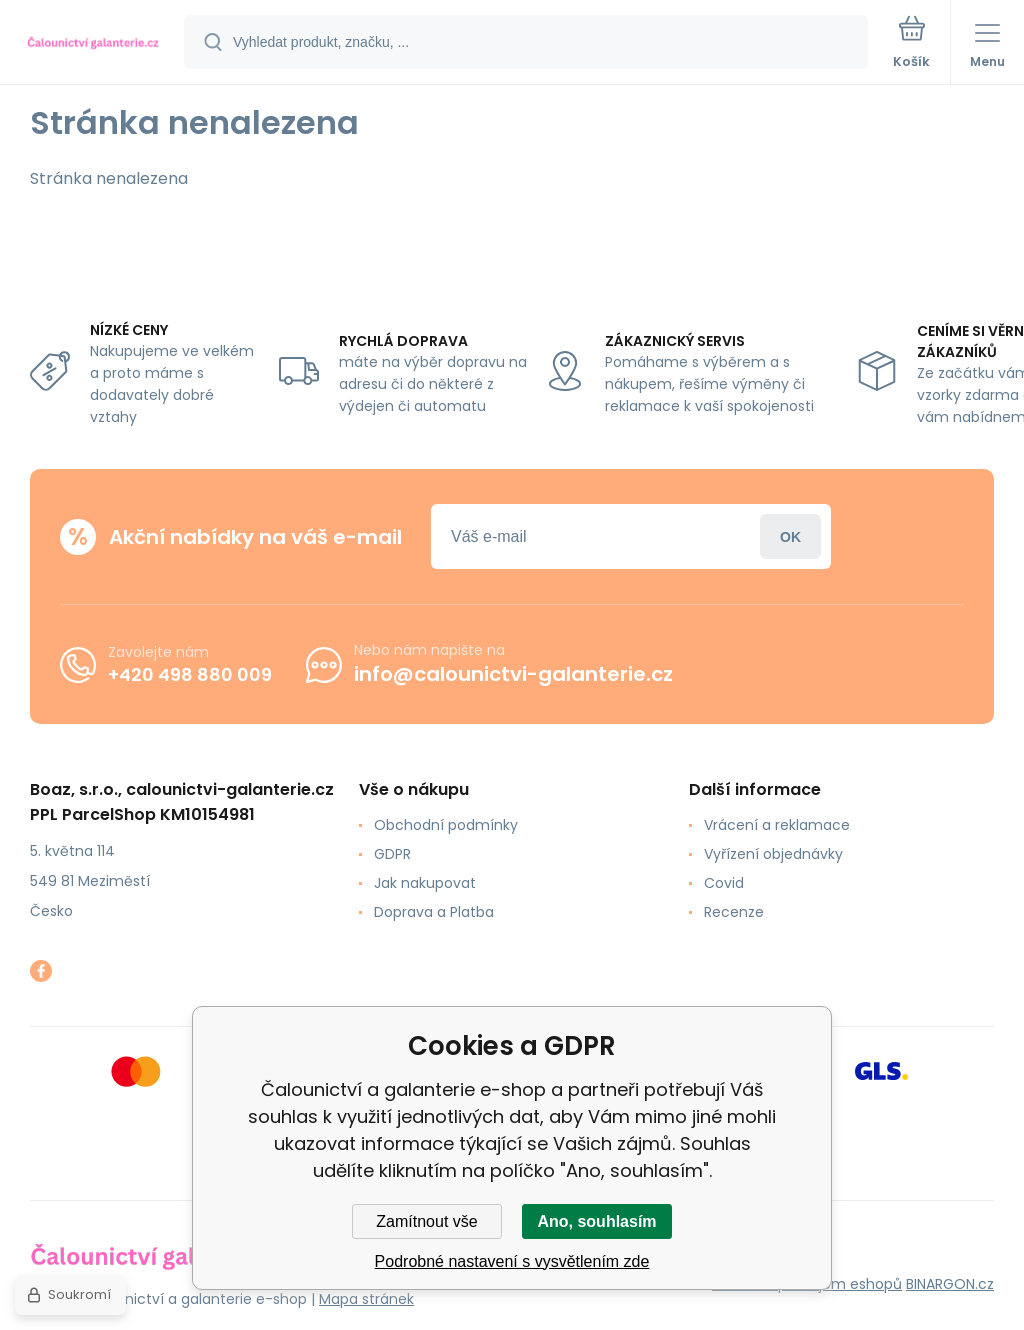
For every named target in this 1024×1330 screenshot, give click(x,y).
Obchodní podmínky (446, 825)
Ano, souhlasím (596, 1221)
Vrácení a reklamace (777, 825)
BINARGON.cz (950, 1284)
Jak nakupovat (425, 883)
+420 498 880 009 (190, 673)
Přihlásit (790, 536)
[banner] (93, 43)
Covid (724, 883)
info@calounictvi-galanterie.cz (513, 674)
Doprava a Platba (434, 912)
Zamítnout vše (426, 1221)
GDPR (392, 854)
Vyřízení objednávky (773, 854)
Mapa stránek (366, 1299)
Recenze (734, 912)
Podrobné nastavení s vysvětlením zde (512, 1261)
